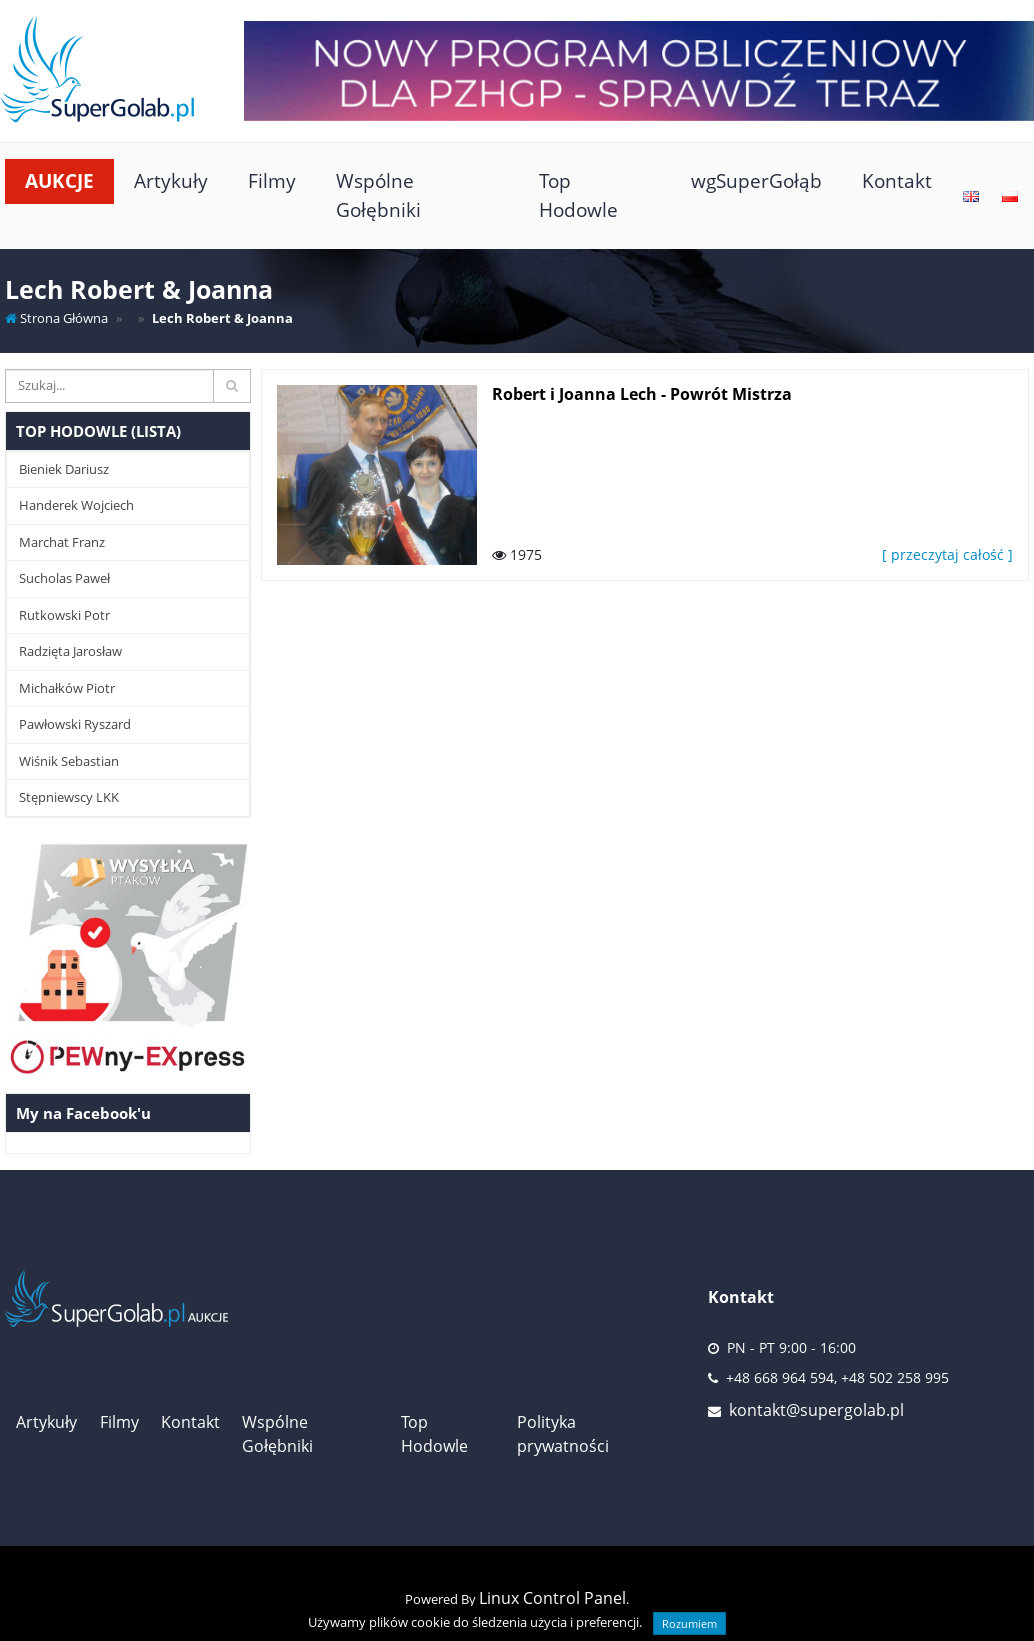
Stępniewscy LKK (69, 797)
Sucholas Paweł (64, 578)
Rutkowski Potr (64, 615)
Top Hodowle (578, 195)
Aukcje (59, 180)
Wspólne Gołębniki (378, 195)
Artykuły (171, 180)
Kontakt (897, 180)
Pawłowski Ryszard (75, 724)
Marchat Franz (62, 542)
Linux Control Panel (552, 1598)
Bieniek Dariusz (64, 469)
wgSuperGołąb (756, 180)
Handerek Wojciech (76, 505)
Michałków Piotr (67, 688)
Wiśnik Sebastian (69, 761)
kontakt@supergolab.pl (816, 1410)
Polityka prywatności (563, 1434)
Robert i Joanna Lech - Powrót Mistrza (642, 394)
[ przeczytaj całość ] (947, 554)
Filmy (272, 180)
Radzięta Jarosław (70, 651)
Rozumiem (689, 1623)
